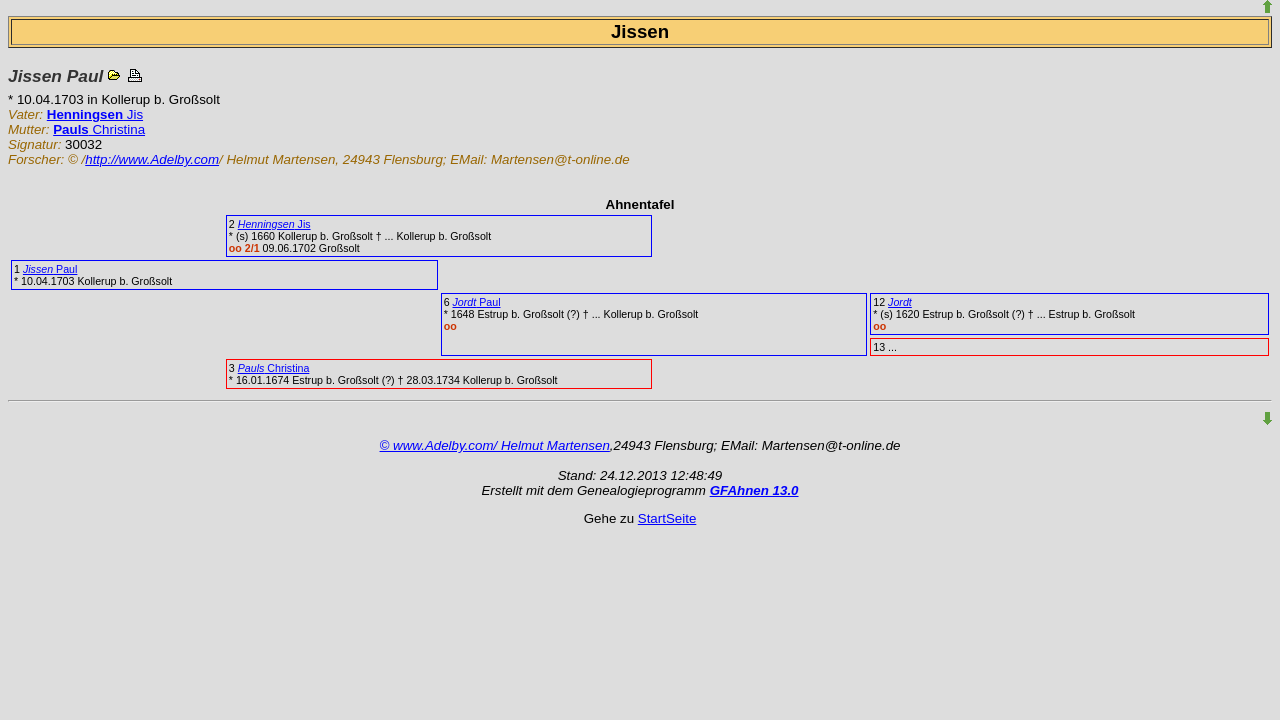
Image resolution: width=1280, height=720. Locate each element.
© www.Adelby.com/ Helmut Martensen (495, 445)
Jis (95, 114)
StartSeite (667, 518)
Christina (99, 129)
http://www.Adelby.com (152, 159)
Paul (50, 269)
